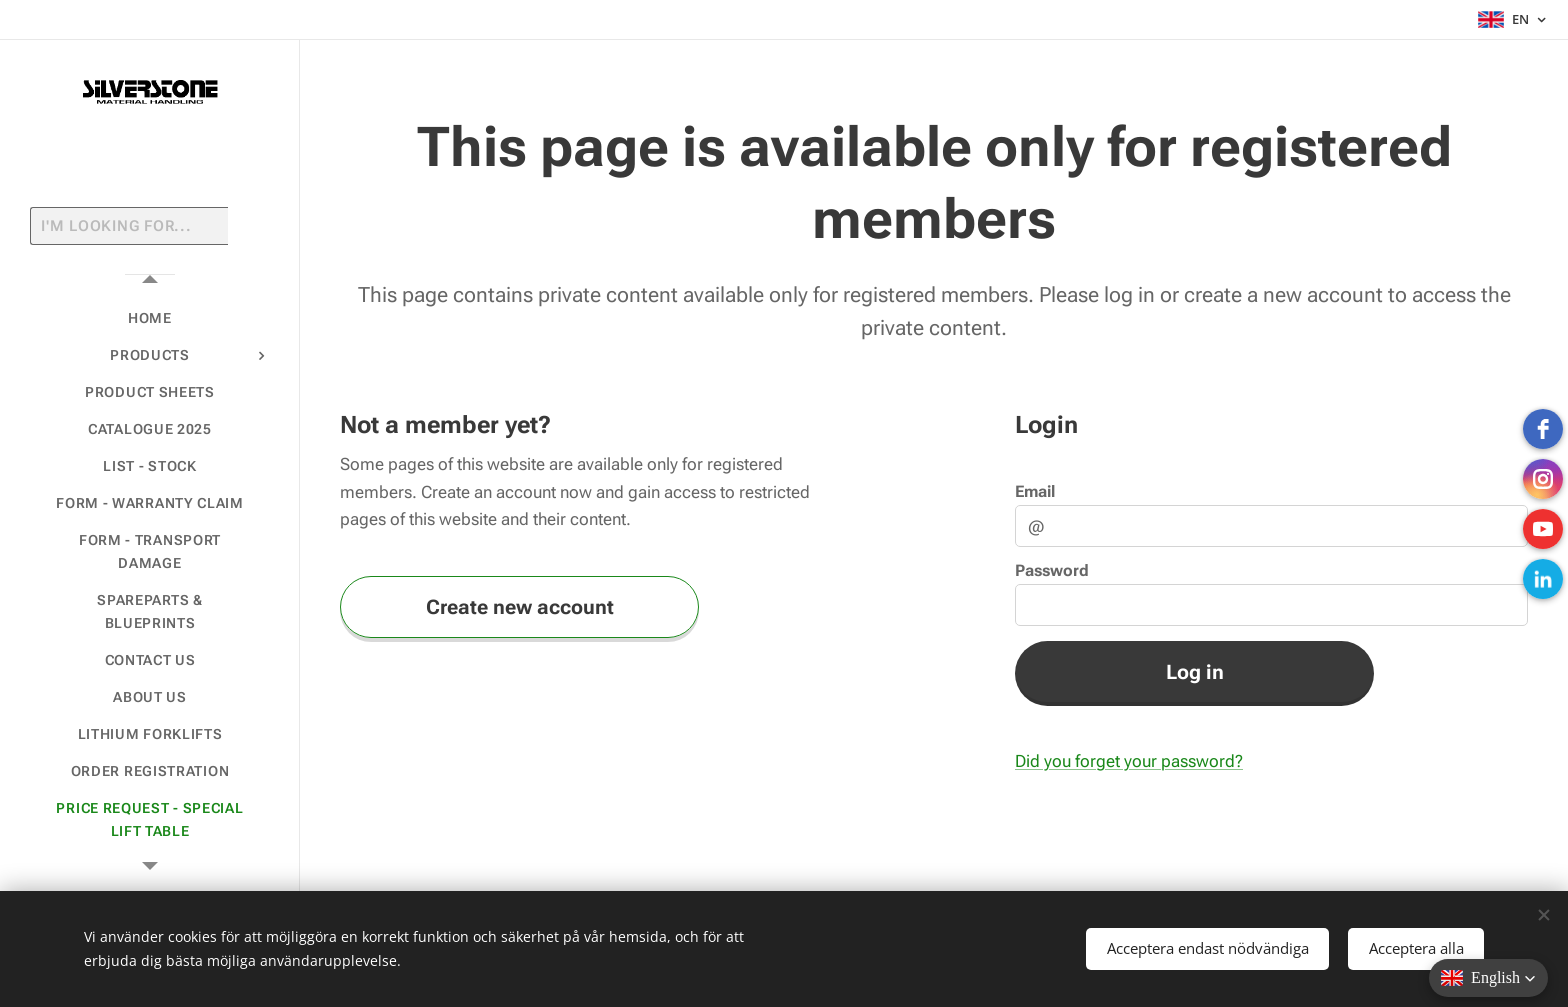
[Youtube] (1543, 529)
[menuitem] (150, 318)
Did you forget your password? (1129, 761)
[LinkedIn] (1543, 579)
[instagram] (1543, 479)
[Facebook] (1543, 429)
